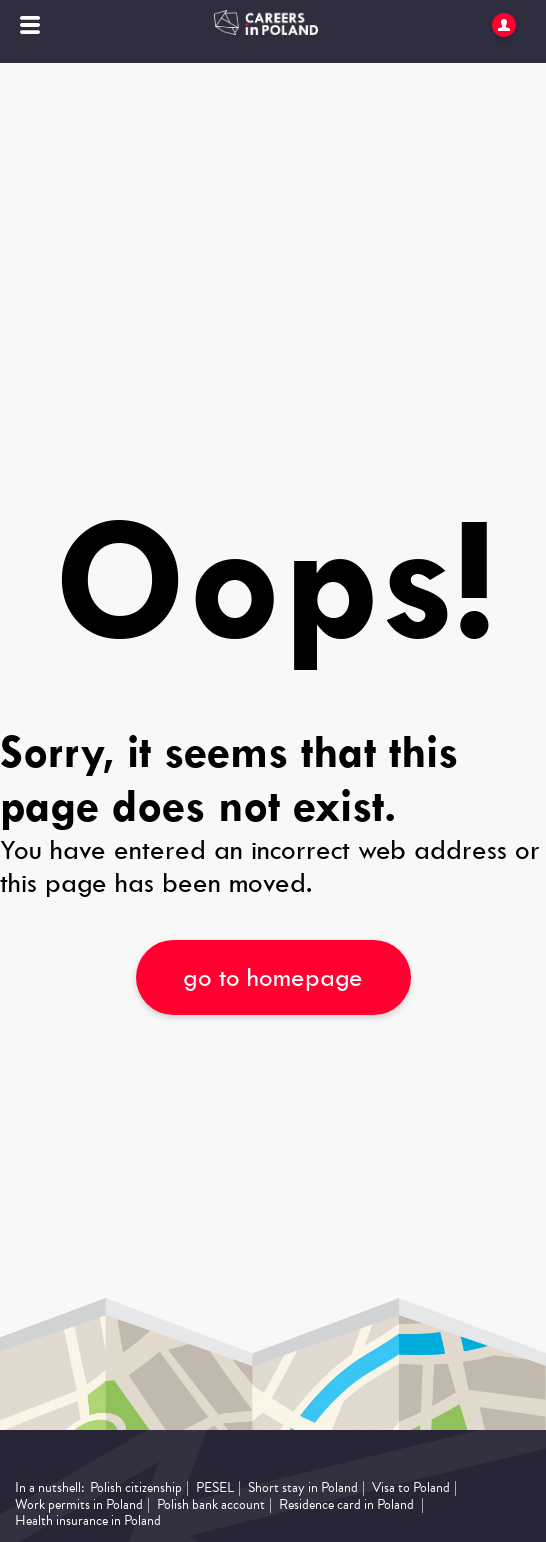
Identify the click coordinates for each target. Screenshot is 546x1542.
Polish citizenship (136, 1488)
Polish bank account (211, 1505)
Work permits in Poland (79, 1505)
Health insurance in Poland (88, 1521)
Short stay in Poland (303, 1488)
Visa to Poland (411, 1488)
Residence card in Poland (346, 1505)
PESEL (215, 1488)
